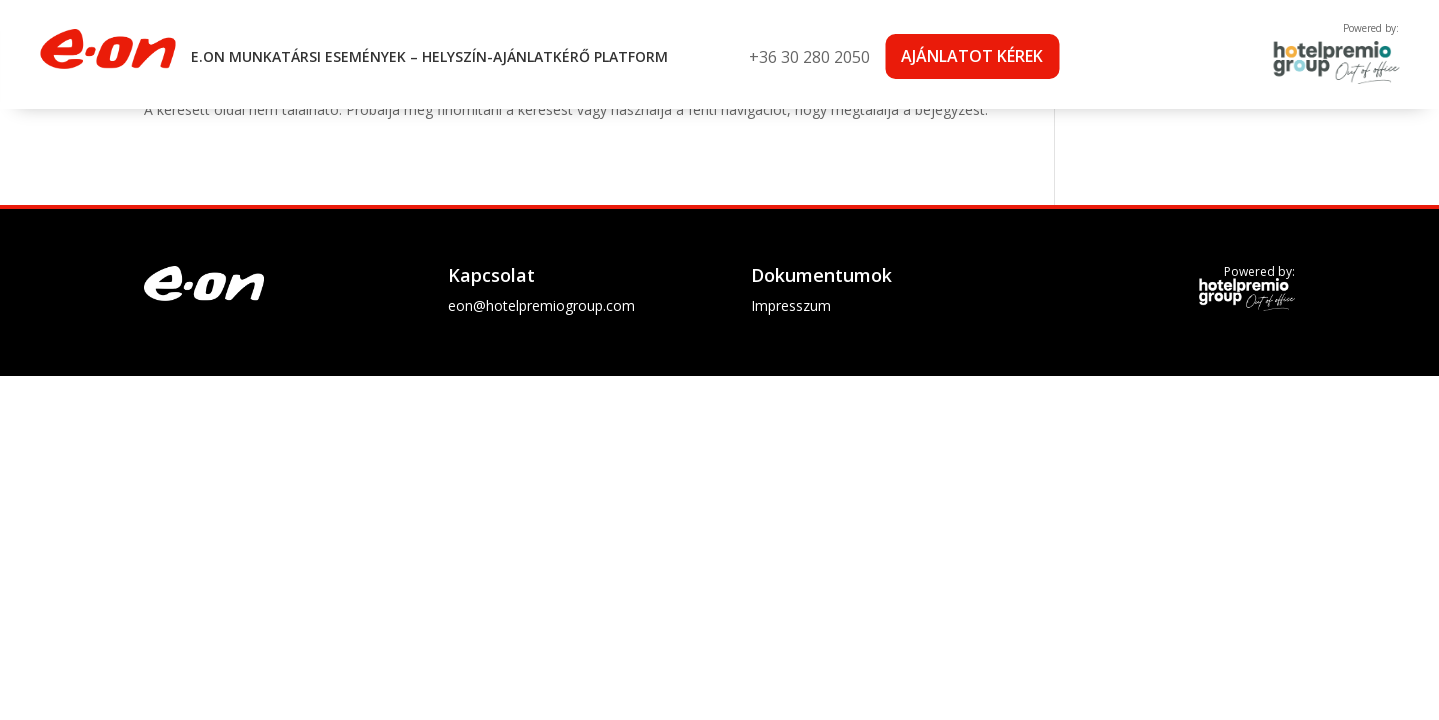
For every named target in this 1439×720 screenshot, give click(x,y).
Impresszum (791, 305)
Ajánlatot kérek (972, 56)
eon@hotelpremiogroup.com (541, 305)
